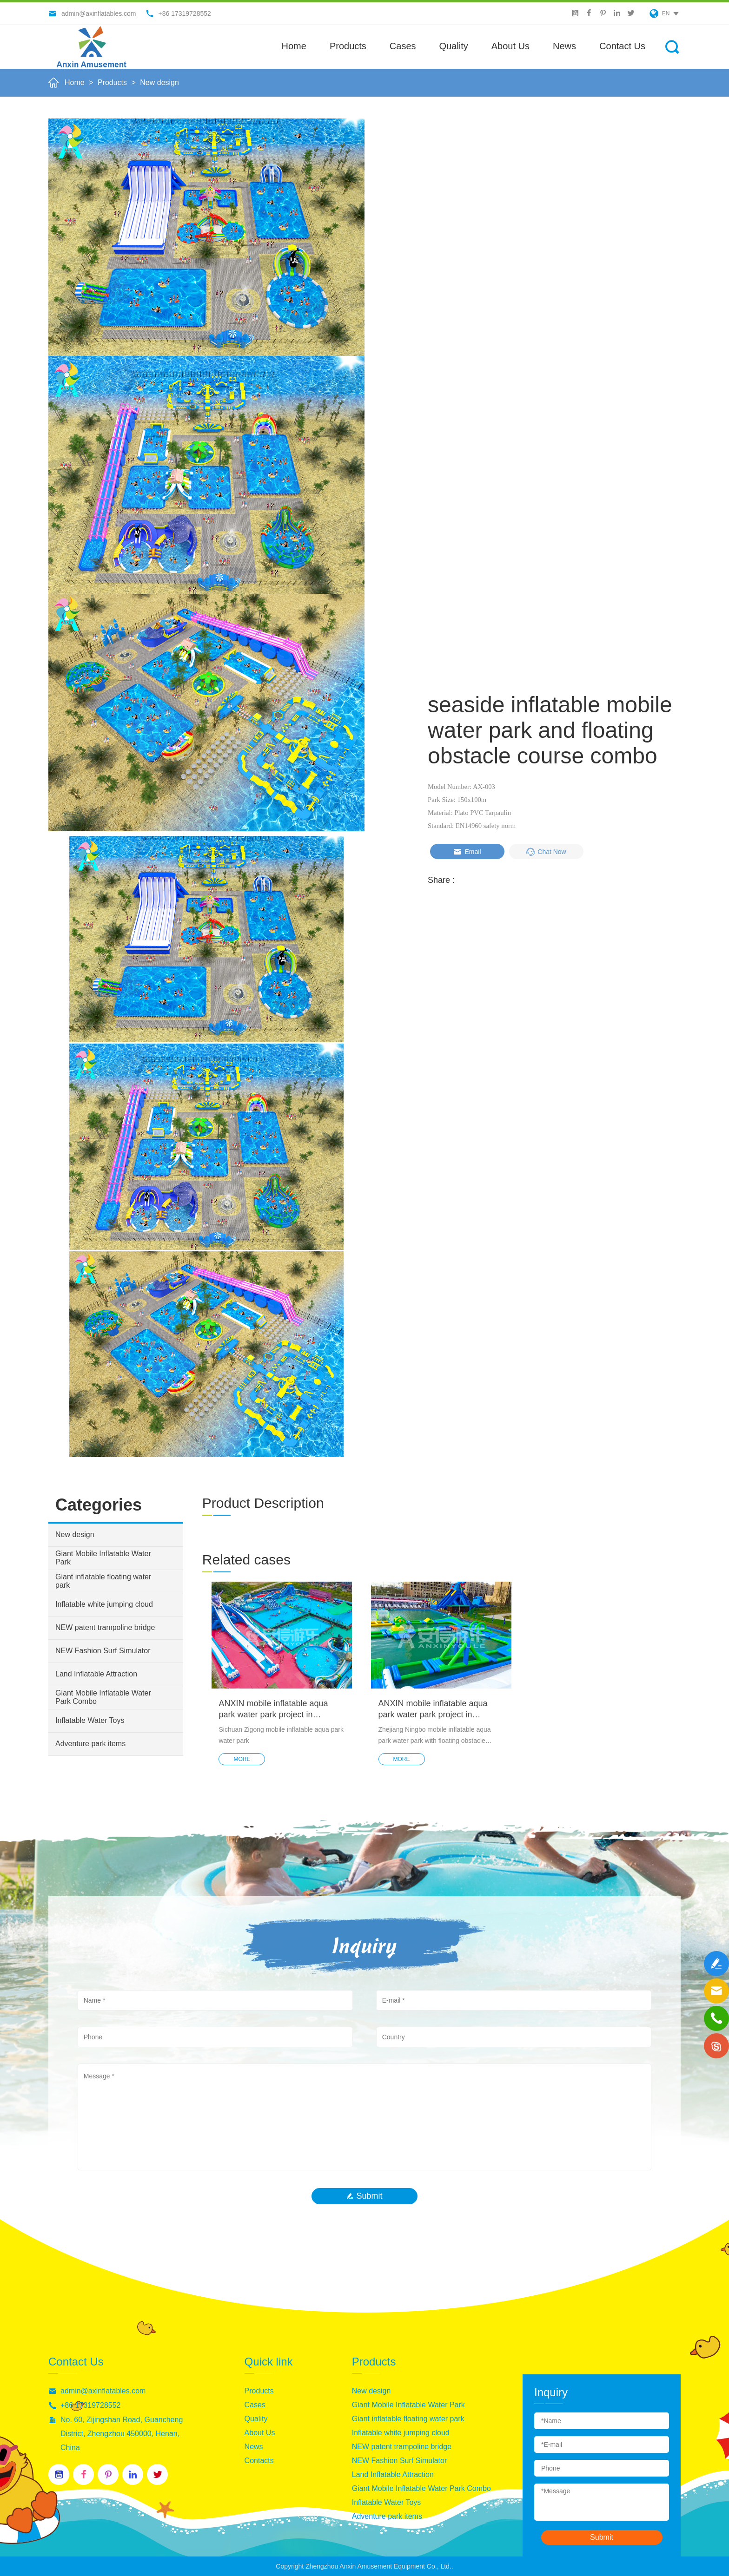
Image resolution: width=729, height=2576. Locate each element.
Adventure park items (90, 1744)
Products (348, 46)
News (564, 46)
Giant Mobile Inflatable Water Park (103, 1558)
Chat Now (546, 851)
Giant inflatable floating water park (103, 1581)
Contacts (259, 2460)
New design (159, 82)
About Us (260, 2433)
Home (294, 46)
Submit (364, 2196)
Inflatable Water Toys (90, 1720)
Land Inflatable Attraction (96, 1674)
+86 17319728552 (90, 2405)
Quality (453, 46)
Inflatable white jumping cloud (104, 1604)
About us (510, 46)
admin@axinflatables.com (103, 2391)
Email (467, 851)
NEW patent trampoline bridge (105, 1627)
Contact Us (622, 46)
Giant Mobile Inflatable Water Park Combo (103, 1697)
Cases (403, 46)
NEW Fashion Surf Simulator (103, 1651)
